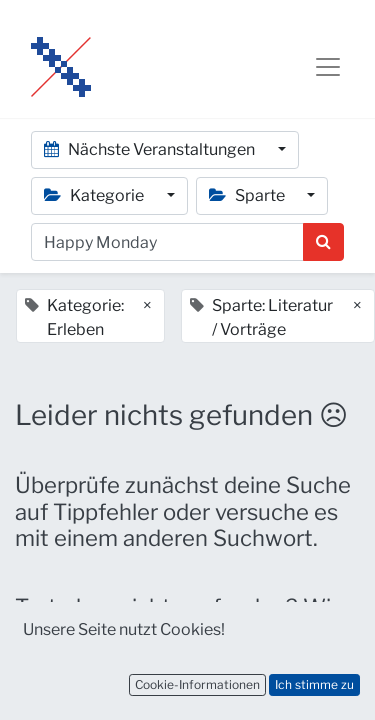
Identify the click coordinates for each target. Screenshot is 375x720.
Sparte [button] (248, 195)
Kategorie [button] (95, 195)
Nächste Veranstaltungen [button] (151, 149)
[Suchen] (323, 242)
